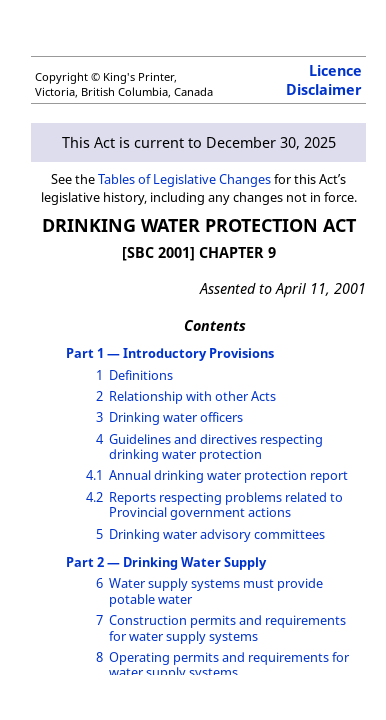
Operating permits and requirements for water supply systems (229, 664)
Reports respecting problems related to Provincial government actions (226, 504)
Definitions (141, 375)
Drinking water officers (176, 417)
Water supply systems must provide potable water (216, 590)
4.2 (94, 497)
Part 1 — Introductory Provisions (170, 353)
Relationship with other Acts (192, 396)
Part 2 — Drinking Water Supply (166, 562)
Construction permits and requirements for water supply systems (227, 627)
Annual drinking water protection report (228, 475)
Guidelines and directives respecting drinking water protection (216, 446)
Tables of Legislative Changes (184, 179)
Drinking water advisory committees (217, 534)
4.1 (94, 475)
